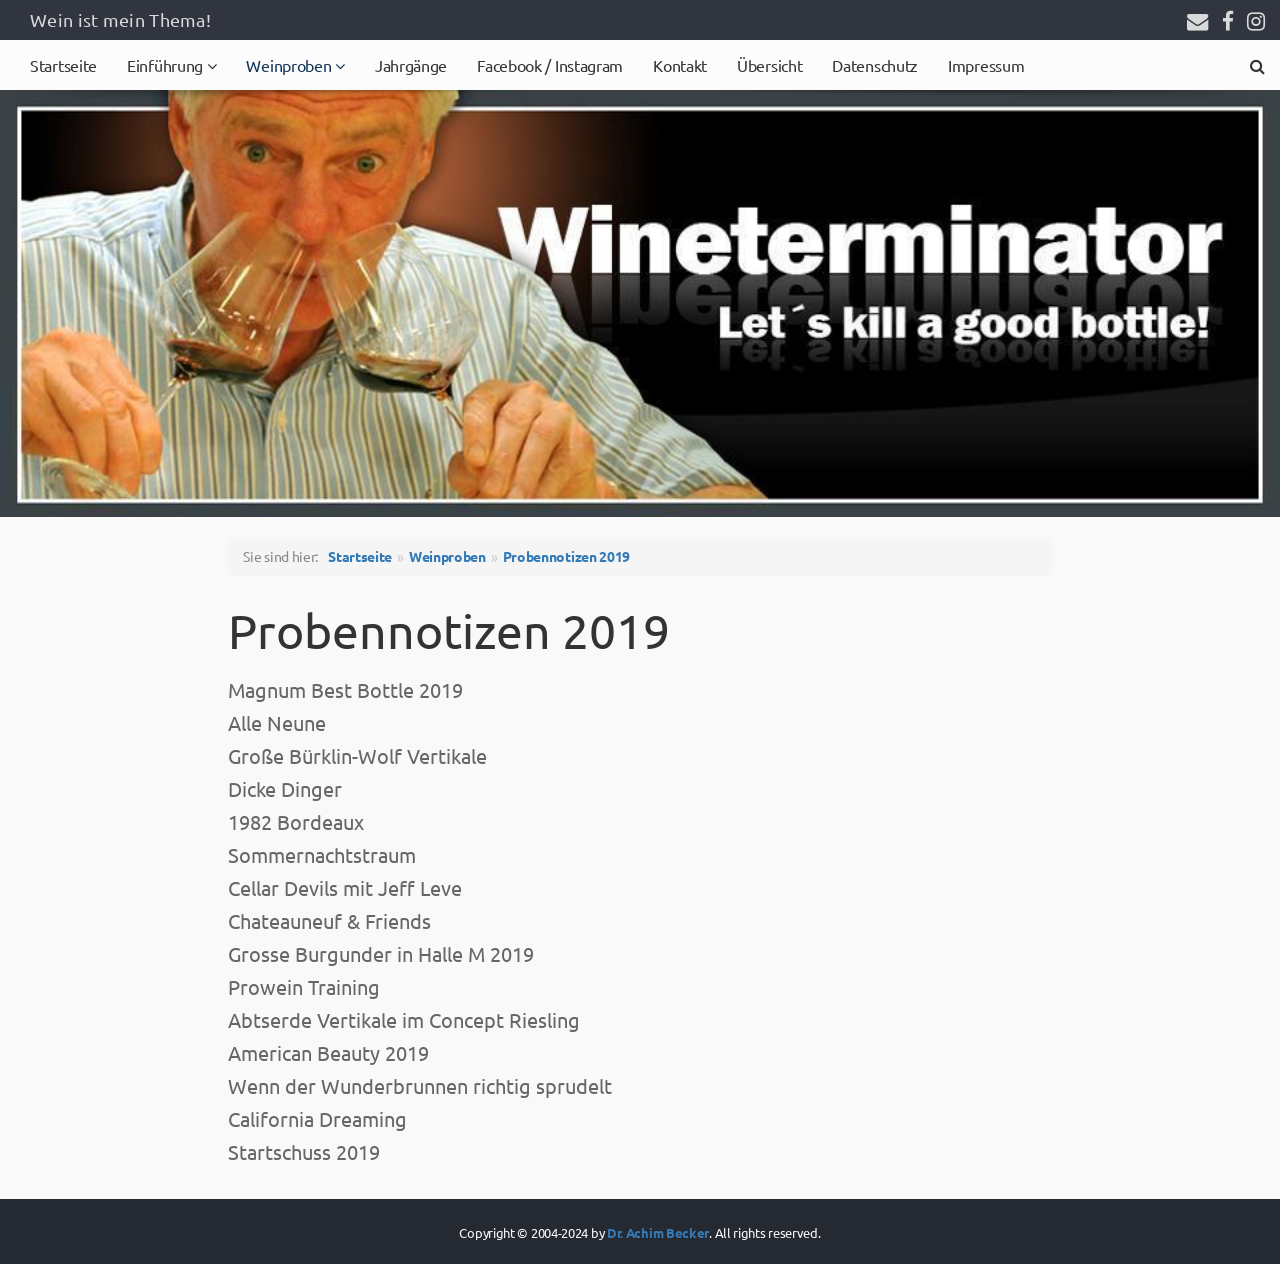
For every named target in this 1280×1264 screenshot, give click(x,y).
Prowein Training (304, 986)
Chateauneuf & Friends (329, 920)
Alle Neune (277, 722)
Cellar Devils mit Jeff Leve (345, 887)
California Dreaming (317, 1118)
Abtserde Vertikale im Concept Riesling (404, 1019)
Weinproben (290, 65)
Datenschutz (875, 65)
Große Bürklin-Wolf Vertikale (357, 755)
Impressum (986, 65)
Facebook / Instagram (550, 65)
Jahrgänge (411, 65)
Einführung (167, 65)
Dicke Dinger (285, 788)
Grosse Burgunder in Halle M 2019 (381, 953)
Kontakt (680, 65)
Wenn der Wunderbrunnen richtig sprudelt (420, 1085)
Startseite (63, 65)
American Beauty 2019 (328, 1052)
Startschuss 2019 (304, 1151)
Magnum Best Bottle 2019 (345, 689)
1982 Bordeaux (296, 821)
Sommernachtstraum (322, 854)
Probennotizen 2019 (567, 556)
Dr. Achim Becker (658, 1232)
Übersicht (769, 65)
